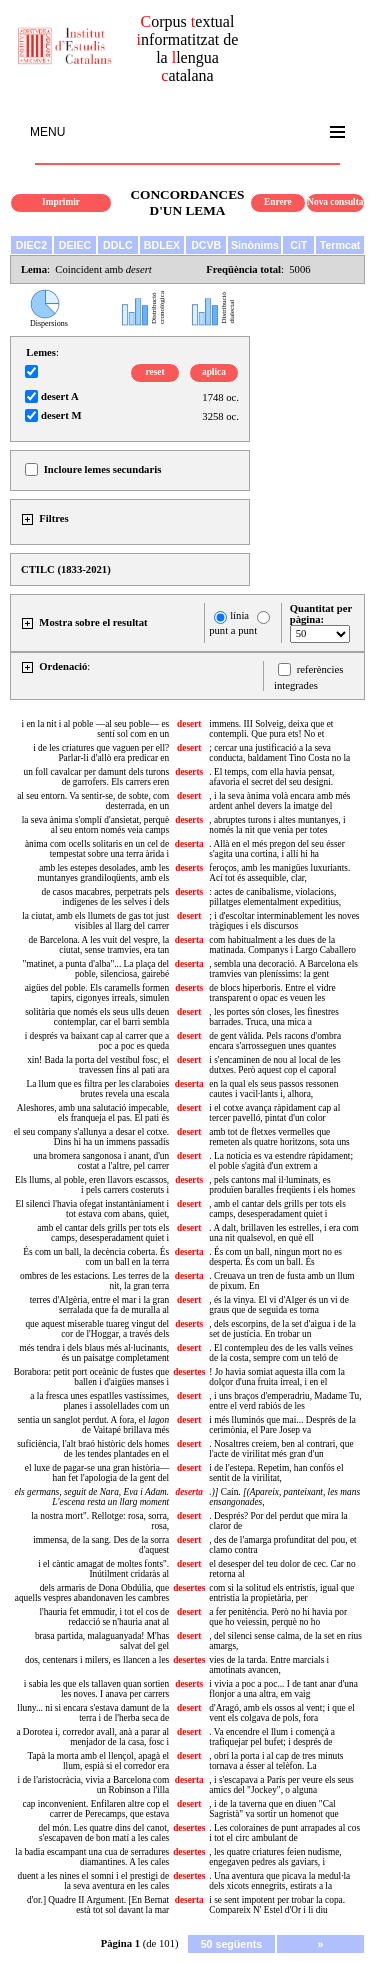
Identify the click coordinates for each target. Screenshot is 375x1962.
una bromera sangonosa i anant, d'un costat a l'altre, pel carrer (101, 1161)
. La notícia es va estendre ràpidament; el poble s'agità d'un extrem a (281, 1161)
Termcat (340, 245)
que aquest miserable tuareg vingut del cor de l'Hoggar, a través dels (97, 1329)
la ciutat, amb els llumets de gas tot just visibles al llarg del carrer (95, 921)
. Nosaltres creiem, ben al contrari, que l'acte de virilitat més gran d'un (281, 1449)
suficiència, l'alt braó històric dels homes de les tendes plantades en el (93, 1449)
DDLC (118, 245)
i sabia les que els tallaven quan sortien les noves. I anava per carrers (96, 1689)
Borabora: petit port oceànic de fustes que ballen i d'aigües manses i (91, 1377)
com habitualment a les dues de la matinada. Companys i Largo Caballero (282, 945)
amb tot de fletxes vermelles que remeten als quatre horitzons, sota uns (279, 1137)
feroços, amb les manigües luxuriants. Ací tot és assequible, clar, (279, 873)
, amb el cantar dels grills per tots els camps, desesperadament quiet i (277, 1209)
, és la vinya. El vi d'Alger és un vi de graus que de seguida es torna (279, 1305)
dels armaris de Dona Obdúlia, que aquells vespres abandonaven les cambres (92, 1593)
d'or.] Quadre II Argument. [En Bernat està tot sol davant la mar (98, 1905)
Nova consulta (335, 202)
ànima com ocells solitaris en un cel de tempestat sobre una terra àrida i (97, 849)
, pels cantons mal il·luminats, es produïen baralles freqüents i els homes (282, 1185)
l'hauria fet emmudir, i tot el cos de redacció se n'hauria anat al (104, 1617)
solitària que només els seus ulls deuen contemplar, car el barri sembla (97, 1017)
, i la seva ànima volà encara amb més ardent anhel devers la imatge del (279, 801)
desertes (189, 1372)
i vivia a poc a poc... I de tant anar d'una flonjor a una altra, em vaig (283, 1689)
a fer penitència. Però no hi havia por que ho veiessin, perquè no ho (278, 1617)
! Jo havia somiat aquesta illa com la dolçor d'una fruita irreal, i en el (276, 1377)
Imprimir (61, 202)
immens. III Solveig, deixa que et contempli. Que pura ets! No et (271, 729)
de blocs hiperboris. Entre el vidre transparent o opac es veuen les (272, 993)
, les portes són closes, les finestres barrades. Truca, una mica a (274, 1017)
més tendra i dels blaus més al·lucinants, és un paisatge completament (94, 1353)
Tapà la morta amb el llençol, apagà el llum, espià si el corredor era (98, 1761)
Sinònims (255, 245)
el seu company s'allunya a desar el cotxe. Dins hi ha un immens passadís (92, 1137)
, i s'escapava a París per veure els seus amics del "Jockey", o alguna (281, 1785)
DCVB (206, 245)
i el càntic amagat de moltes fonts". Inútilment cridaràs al (103, 1569)
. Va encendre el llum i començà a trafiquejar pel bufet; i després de (272, 1737)
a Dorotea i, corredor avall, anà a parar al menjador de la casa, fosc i (92, 1737)
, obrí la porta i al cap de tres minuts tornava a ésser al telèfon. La (276, 1761)
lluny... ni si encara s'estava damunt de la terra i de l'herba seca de (93, 1713)
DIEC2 (31, 245)
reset (155, 372)
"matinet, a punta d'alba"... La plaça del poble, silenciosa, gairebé (96, 969)
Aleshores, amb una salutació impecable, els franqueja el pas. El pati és (93, 1113)
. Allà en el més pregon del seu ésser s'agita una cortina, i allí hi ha (276, 849)
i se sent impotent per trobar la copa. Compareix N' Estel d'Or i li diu (277, 1905)
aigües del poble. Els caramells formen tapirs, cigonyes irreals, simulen (97, 993)
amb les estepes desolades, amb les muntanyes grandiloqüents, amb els (104, 873)
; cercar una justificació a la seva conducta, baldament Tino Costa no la (279, 753)
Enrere (278, 202)
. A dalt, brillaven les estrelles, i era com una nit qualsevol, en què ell (283, 1233)
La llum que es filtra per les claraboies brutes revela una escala (97, 1089)
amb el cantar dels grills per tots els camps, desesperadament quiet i (103, 1233)
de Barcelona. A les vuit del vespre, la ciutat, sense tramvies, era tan (99, 945)
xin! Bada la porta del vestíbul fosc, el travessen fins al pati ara (98, 1065)
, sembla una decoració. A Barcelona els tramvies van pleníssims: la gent (283, 969)
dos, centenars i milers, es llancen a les (97, 1660)
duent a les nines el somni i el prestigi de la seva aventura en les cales (94, 1881)
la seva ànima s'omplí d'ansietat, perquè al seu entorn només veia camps (95, 825)
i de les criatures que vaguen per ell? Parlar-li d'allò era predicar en (101, 753)
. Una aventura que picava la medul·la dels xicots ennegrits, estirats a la (279, 1881)
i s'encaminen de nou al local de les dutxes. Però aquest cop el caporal (274, 1065)
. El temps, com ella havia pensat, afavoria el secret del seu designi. (271, 777)
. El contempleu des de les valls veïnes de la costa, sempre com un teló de (281, 1353)
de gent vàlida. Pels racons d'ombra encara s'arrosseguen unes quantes (275, 1041)
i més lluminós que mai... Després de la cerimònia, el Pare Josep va (282, 1425)
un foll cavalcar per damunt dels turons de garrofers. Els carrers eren (97, 777)
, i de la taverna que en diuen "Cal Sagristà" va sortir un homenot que (273, 1809)
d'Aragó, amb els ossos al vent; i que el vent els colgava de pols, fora (281, 1713)
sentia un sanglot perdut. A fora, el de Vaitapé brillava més (94, 1425)
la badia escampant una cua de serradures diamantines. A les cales (92, 1857)
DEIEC (75, 245)
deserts (189, 772)
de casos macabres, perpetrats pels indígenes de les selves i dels (105, 897)
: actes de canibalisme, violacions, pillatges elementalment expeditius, (275, 897)
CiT (298, 245)
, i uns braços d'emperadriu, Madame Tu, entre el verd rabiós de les (285, 1401)
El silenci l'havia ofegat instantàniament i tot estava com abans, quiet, (92, 1209)
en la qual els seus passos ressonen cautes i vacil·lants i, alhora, (273, 1089)
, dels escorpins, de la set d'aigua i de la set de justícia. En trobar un (282, 1329)
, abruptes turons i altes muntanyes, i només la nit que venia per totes (277, 825)
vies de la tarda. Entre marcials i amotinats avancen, (269, 1665)
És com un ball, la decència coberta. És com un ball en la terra (96, 1257)
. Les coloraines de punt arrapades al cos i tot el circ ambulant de (284, 1833)
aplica (214, 372)
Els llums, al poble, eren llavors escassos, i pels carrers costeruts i (92, 1185)
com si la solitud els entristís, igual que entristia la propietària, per (281, 1593)
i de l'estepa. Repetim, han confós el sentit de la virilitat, (276, 1473)
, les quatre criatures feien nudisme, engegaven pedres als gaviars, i (275, 1857)
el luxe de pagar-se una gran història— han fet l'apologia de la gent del (97, 1473)
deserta (189, 844)
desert (189, 724)
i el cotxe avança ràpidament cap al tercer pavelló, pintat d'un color (274, 1113)
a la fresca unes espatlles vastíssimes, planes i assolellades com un (99, 1401)
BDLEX (162, 245)
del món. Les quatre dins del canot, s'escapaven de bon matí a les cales (104, 1833)
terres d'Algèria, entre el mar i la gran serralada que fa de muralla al (99, 1305)
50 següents (232, 1944)
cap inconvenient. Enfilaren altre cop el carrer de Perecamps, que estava (96, 1809)
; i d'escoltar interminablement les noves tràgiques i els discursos (284, 921)
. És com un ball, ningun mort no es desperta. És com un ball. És (275, 1257)
